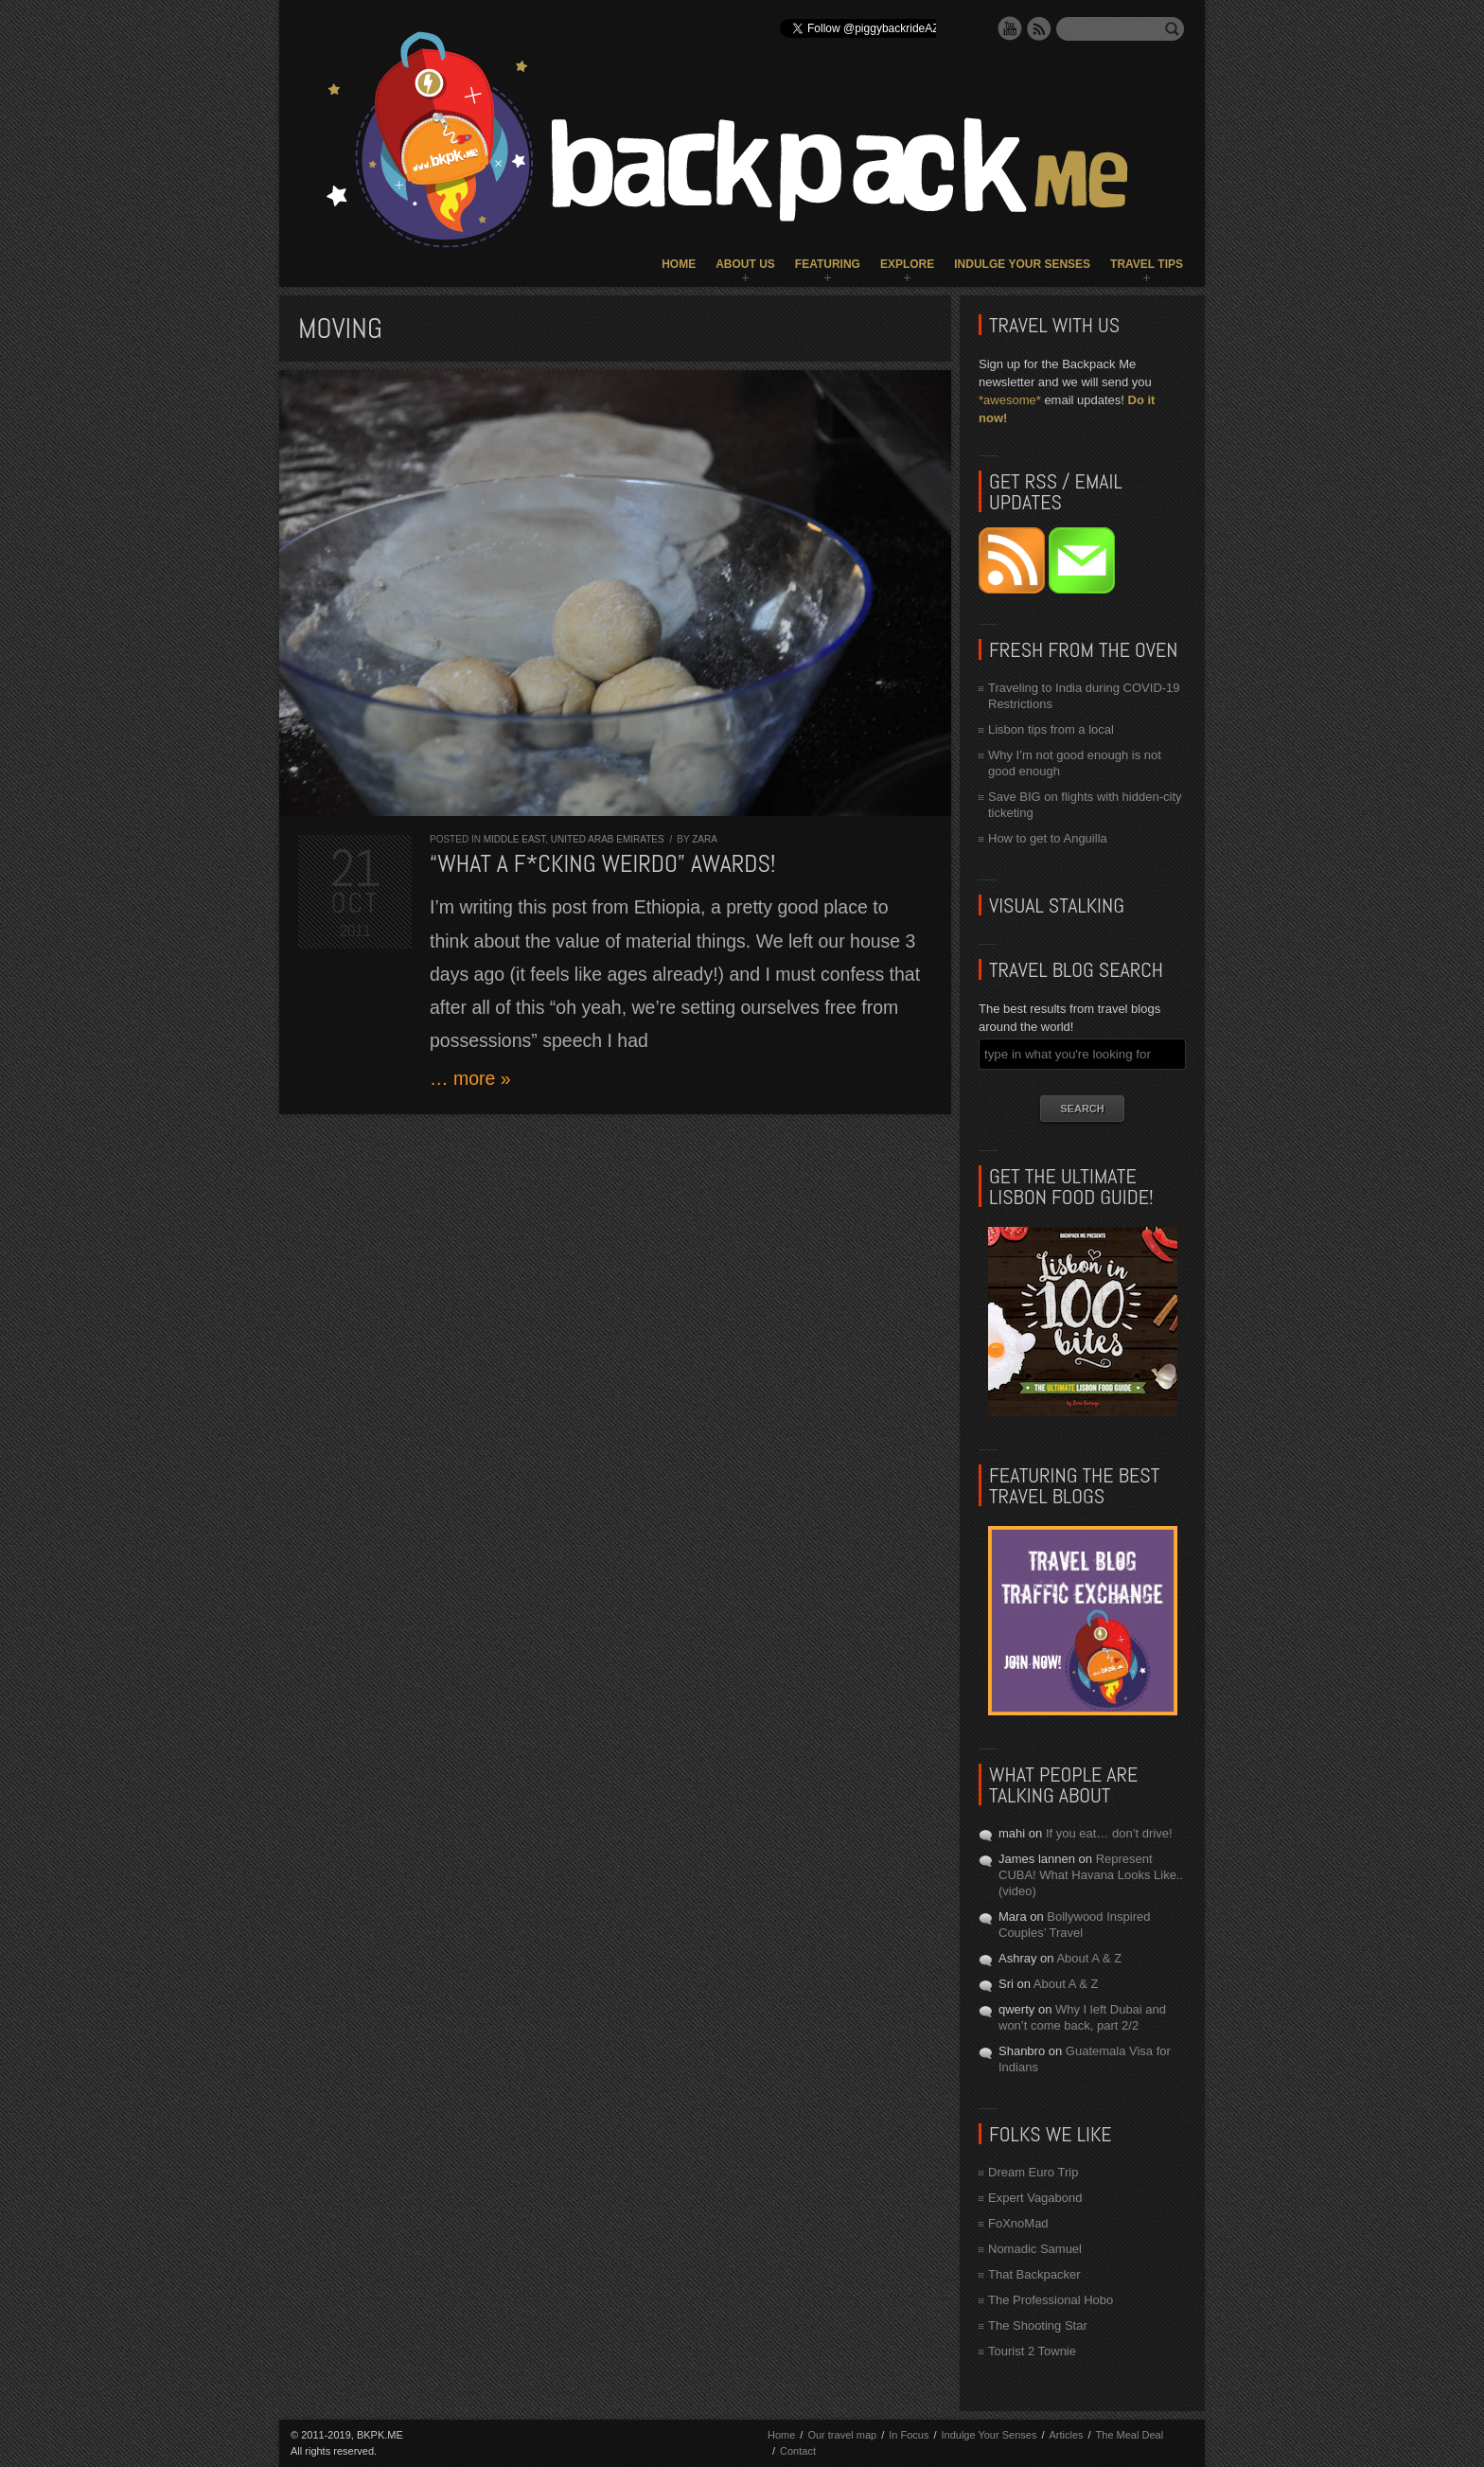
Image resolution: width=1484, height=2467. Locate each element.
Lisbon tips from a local (1051, 729)
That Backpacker (1034, 2274)
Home (679, 264)
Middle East (515, 839)
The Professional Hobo (1050, 2300)
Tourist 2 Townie (1032, 2351)
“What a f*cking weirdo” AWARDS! (602, 863)
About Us (745, 264)
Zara (704, 839)
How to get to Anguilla (1047, 838)
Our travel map (841, 2434)
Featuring (827, 264)
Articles (1066, 2434)
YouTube (1010, 28)
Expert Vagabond (1035, 2198)
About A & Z (1089, 1958)
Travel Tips (1146, 264)
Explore (907, 264)
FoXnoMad (1018, 2223)
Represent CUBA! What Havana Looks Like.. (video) (1090, 1875)
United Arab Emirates (607, 839)
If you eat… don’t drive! (1109, 1833)
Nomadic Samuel (1035, 2249)
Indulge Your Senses (1022, 264)
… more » (470, 1078)
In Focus (908, 2434)
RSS (1039, 28)
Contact (798, 2451)
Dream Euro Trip (1033, 2172)
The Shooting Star (1037, 2325)
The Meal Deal (1130, 2434)
